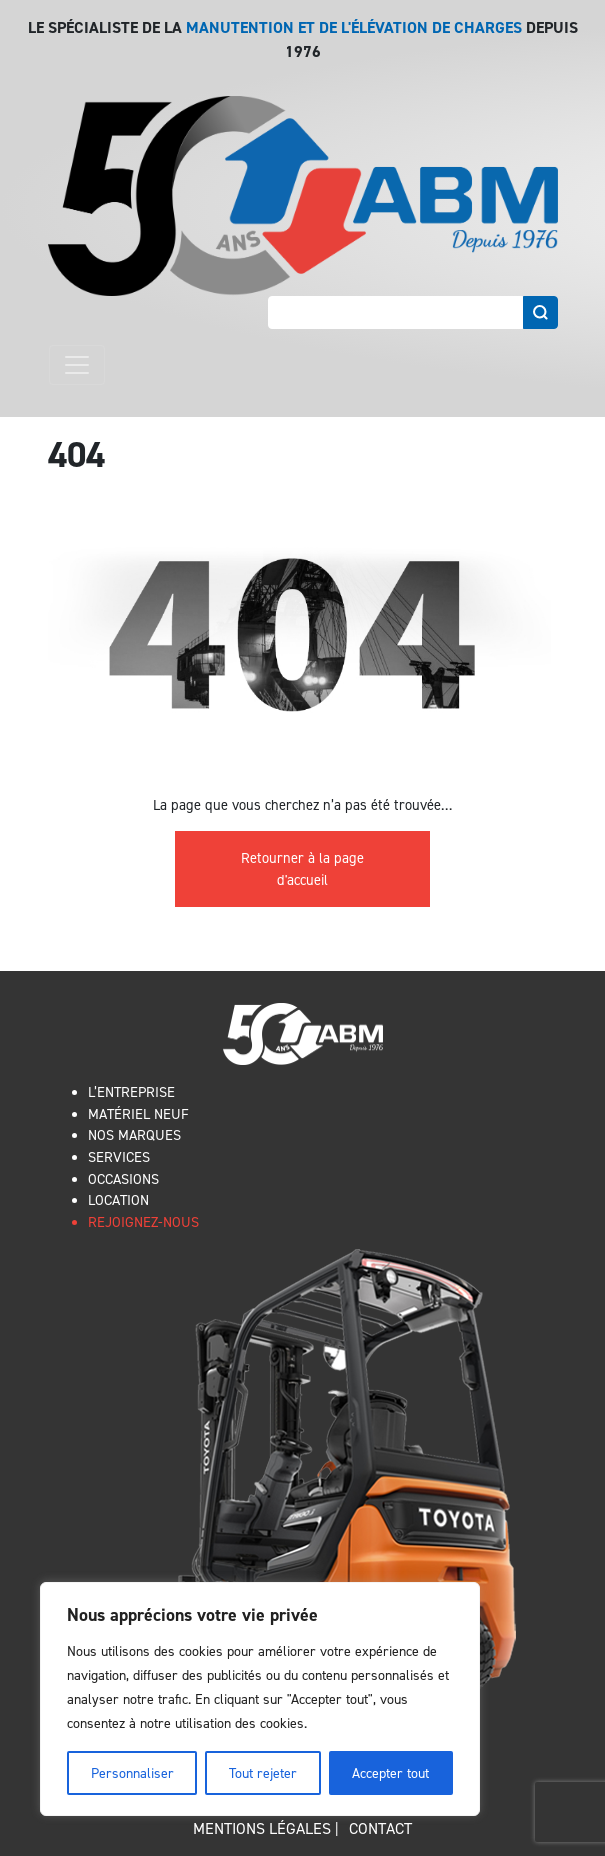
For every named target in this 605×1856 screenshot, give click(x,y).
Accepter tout (390, 1772)
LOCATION (118, 1199)
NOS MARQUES (134, 1134)
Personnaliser (132, 1772)
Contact (380, 1828)
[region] (260, 1699)
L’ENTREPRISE (131, 1091)
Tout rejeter (263, 1772)
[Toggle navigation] (77, 365)
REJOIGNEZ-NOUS (143, 1221)
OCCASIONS (123, 1178)
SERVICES (119, 1156)
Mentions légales (262, 1828)
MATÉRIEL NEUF (138, 1113)
